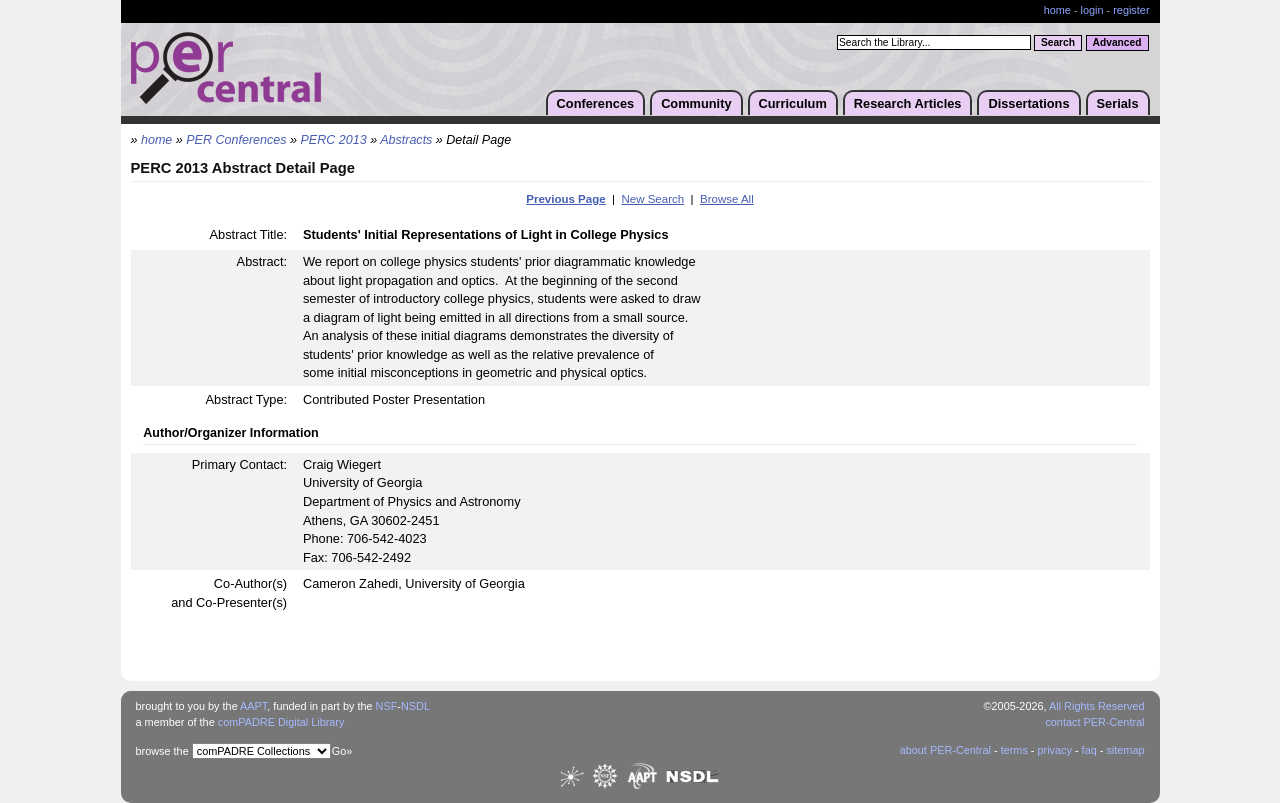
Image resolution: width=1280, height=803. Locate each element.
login (1092, 10)
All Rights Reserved (1097, 706)
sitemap (1125, 750)
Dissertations (1028, 103)
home (1057, 10)
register (1131, 10)
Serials (1118, 103)
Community (696, 103)
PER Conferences (236, 140)
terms (1014, 750)
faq (1089, 750)
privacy (1054, 750)
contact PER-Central (1094, 722)
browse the (162, 751)
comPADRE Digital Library (281, 722)
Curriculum (793, 103)
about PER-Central (945, 750)
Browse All (727, 199)
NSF (387, 706)
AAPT (253, 706)
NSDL (415, 706)
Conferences (596, 103)
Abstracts (406, 140)
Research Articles (908, 103)
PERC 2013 (334, 140)
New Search (652, 199)
